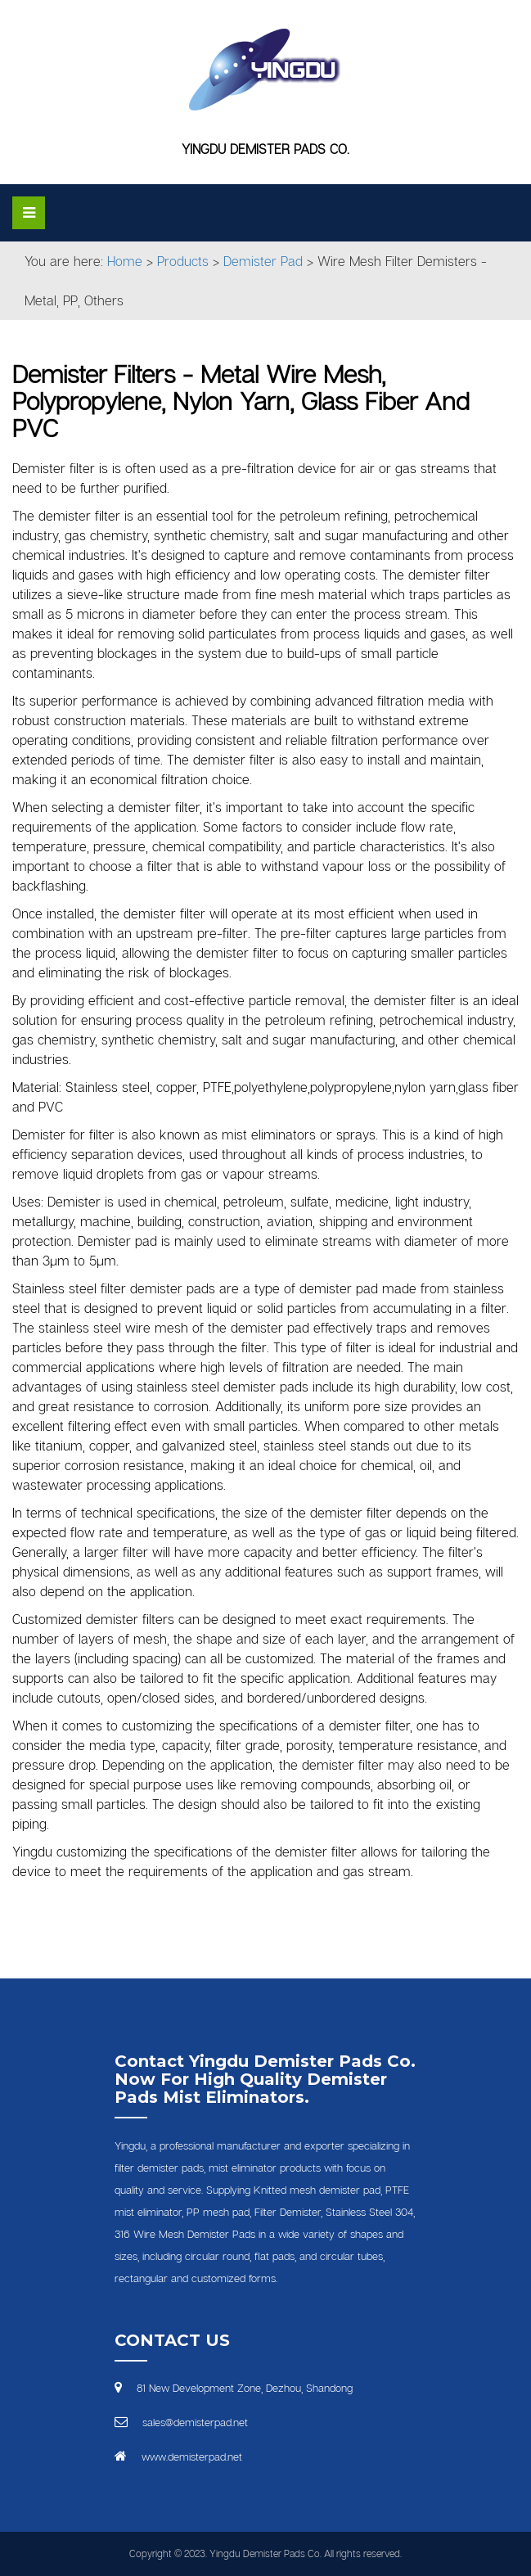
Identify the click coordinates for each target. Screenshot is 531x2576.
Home (124, 261)
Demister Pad (263, 261)
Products (183, 261)
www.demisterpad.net (192, 2456)
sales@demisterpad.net (195, 2422)
